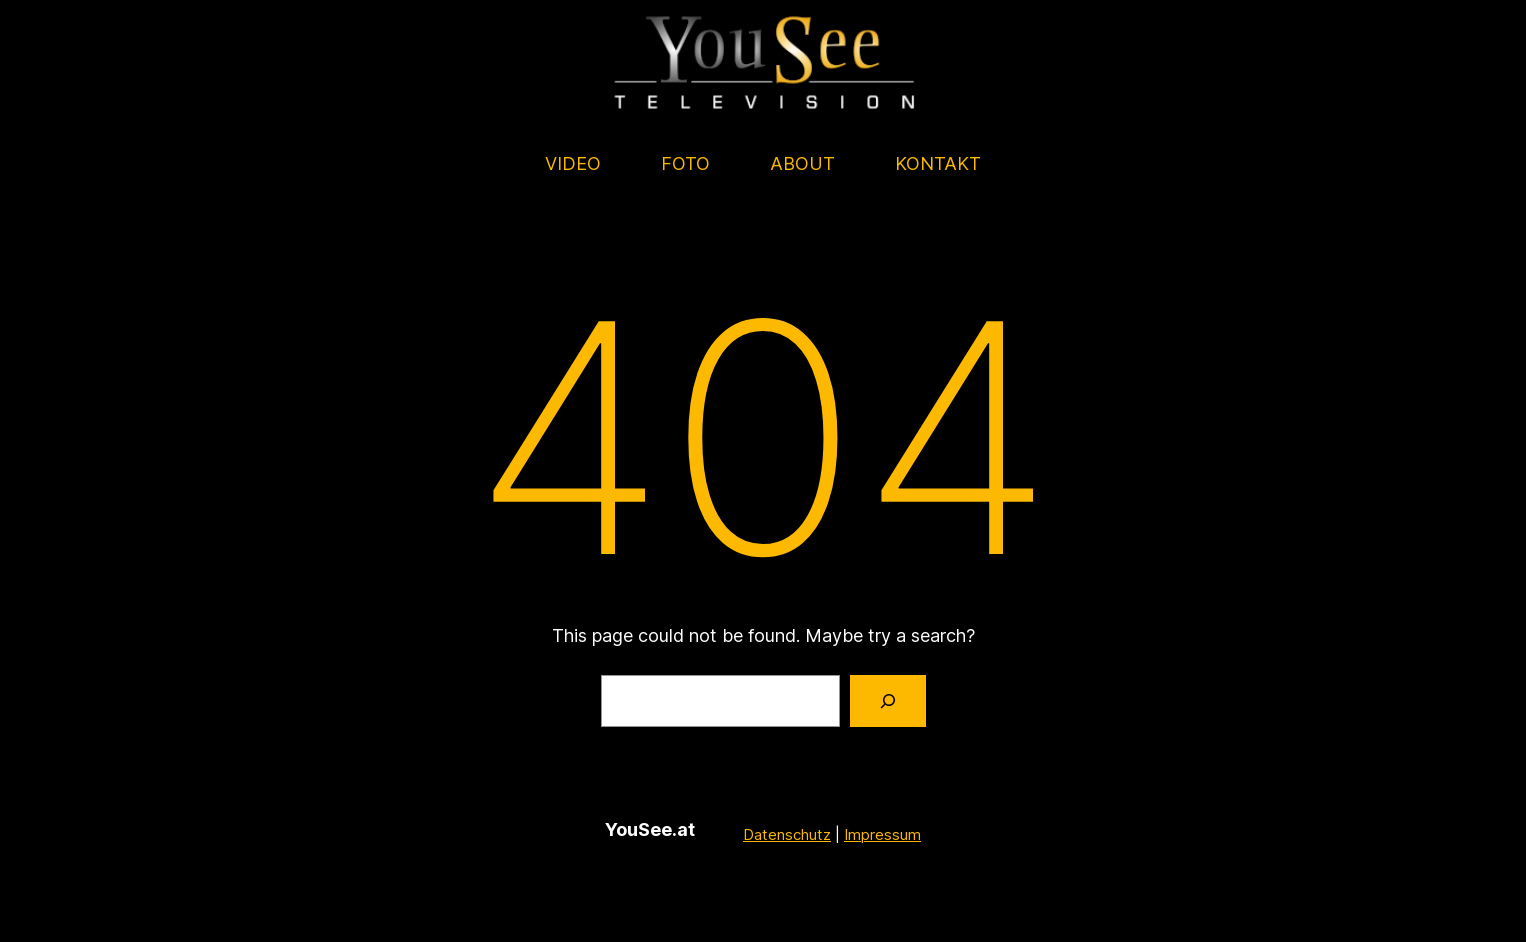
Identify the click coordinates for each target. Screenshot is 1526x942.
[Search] (888, 701)
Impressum (882, 833)
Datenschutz (787, 833)
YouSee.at (650, 829)
